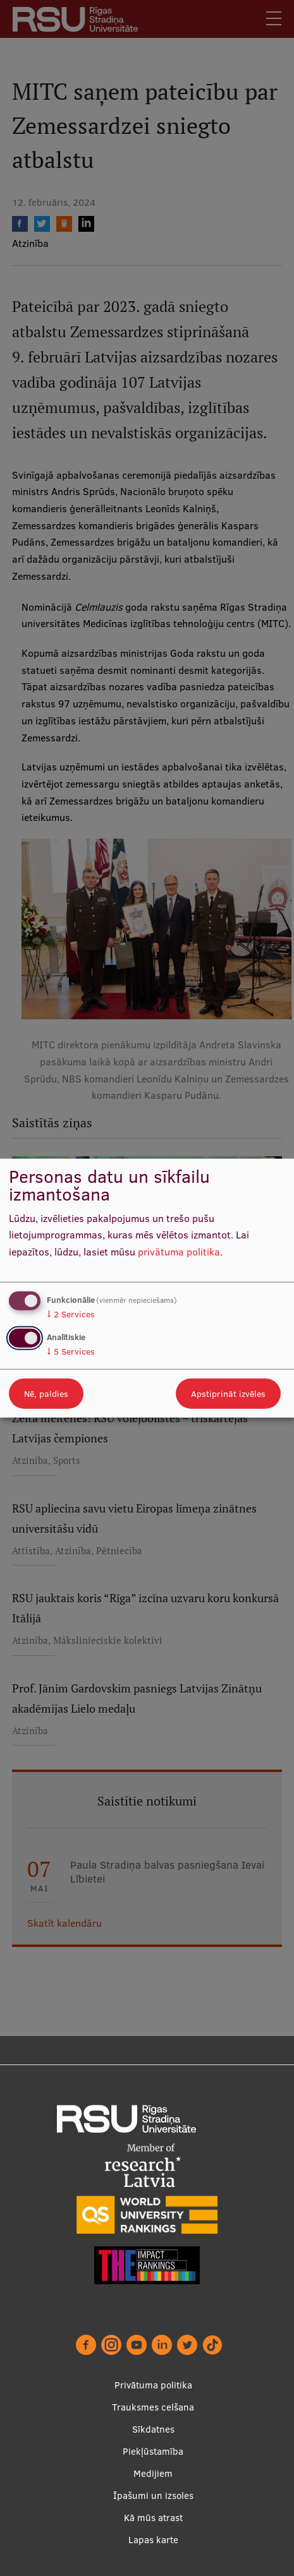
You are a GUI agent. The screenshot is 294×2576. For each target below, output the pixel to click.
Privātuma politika (153, 2385)
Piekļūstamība (153, 2451)
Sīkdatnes (153, 2429)
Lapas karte (153, 2539)
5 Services (71, 1351)
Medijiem (153, 2473)
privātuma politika (179, 1252)
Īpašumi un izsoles (153, 2495)
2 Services (71, 1313)
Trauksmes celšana (153, 2407)
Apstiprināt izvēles (228, 1393)
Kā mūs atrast (153, 2517)
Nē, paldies (46, 1393)
